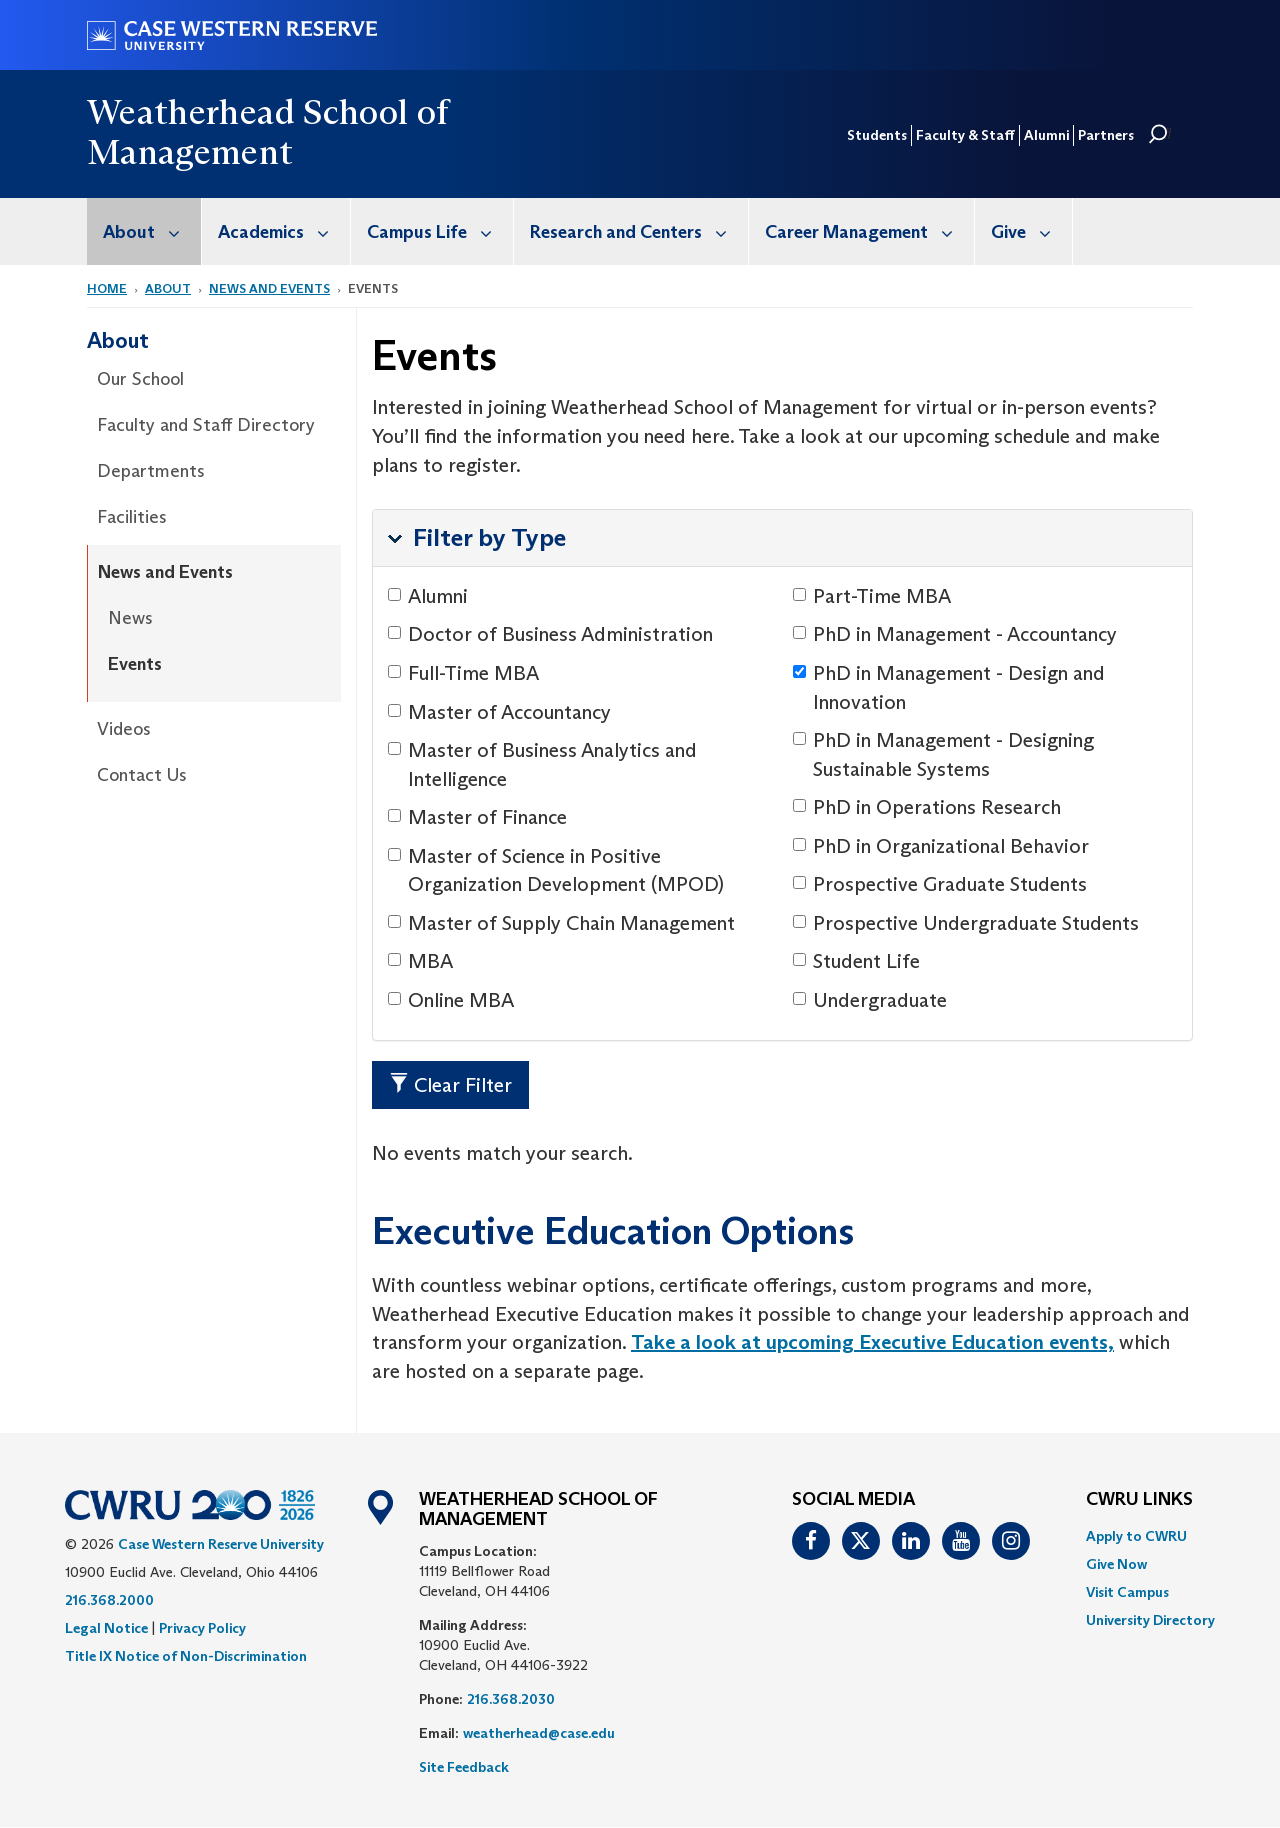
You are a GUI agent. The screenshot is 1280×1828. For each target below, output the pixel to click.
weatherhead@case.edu (539, 1733)
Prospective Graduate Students (940, 884)
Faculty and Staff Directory (206, 425)
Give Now (1116, 1564)
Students (877, 135)
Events (135, 664)
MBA (420, 961)
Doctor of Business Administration (550, 634)
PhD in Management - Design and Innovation (949, 687)
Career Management (869, 231)
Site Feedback (464, 1767)
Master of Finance (477, 817)
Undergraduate (870, 1000)
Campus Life (440, 231)
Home (107, 288)
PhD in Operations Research (927, 807)
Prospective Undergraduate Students (966, 923)
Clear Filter (450, 1085)
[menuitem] (144, 231)
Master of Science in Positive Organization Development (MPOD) (556, 870)
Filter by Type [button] (489, 537)
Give (1031, 231)
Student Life (856, 961)
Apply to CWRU (1136, 1536)
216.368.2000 (109, 1600)
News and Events (269, 288)
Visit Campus (1127, 1592)
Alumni (1046, 135)
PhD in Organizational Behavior (941, 846)
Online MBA (451, 1000)
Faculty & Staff (965, 135)
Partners (1106, 135)
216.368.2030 (511, 1699)
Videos (124, 729)
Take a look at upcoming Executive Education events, (872, 1342)
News (130, 618)
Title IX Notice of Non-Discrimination (186, 1656)
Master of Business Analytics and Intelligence (542, 764)
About (152, 231)
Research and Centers (639, 231)
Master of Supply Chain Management (561, 923)
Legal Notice (106, 1628)
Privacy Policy (202, 1628)
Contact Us (142, 775)
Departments (151, 471)
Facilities (132, 517)
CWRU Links (1139, 1500)
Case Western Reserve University (221, 1544)
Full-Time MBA (463, 673)
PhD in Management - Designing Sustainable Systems (943, 754)
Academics (284, 231)
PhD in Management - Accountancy (955, 634)
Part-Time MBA (872, 596)
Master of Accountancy (499, 712)
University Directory (1150, 1620)
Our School (140, 379)
